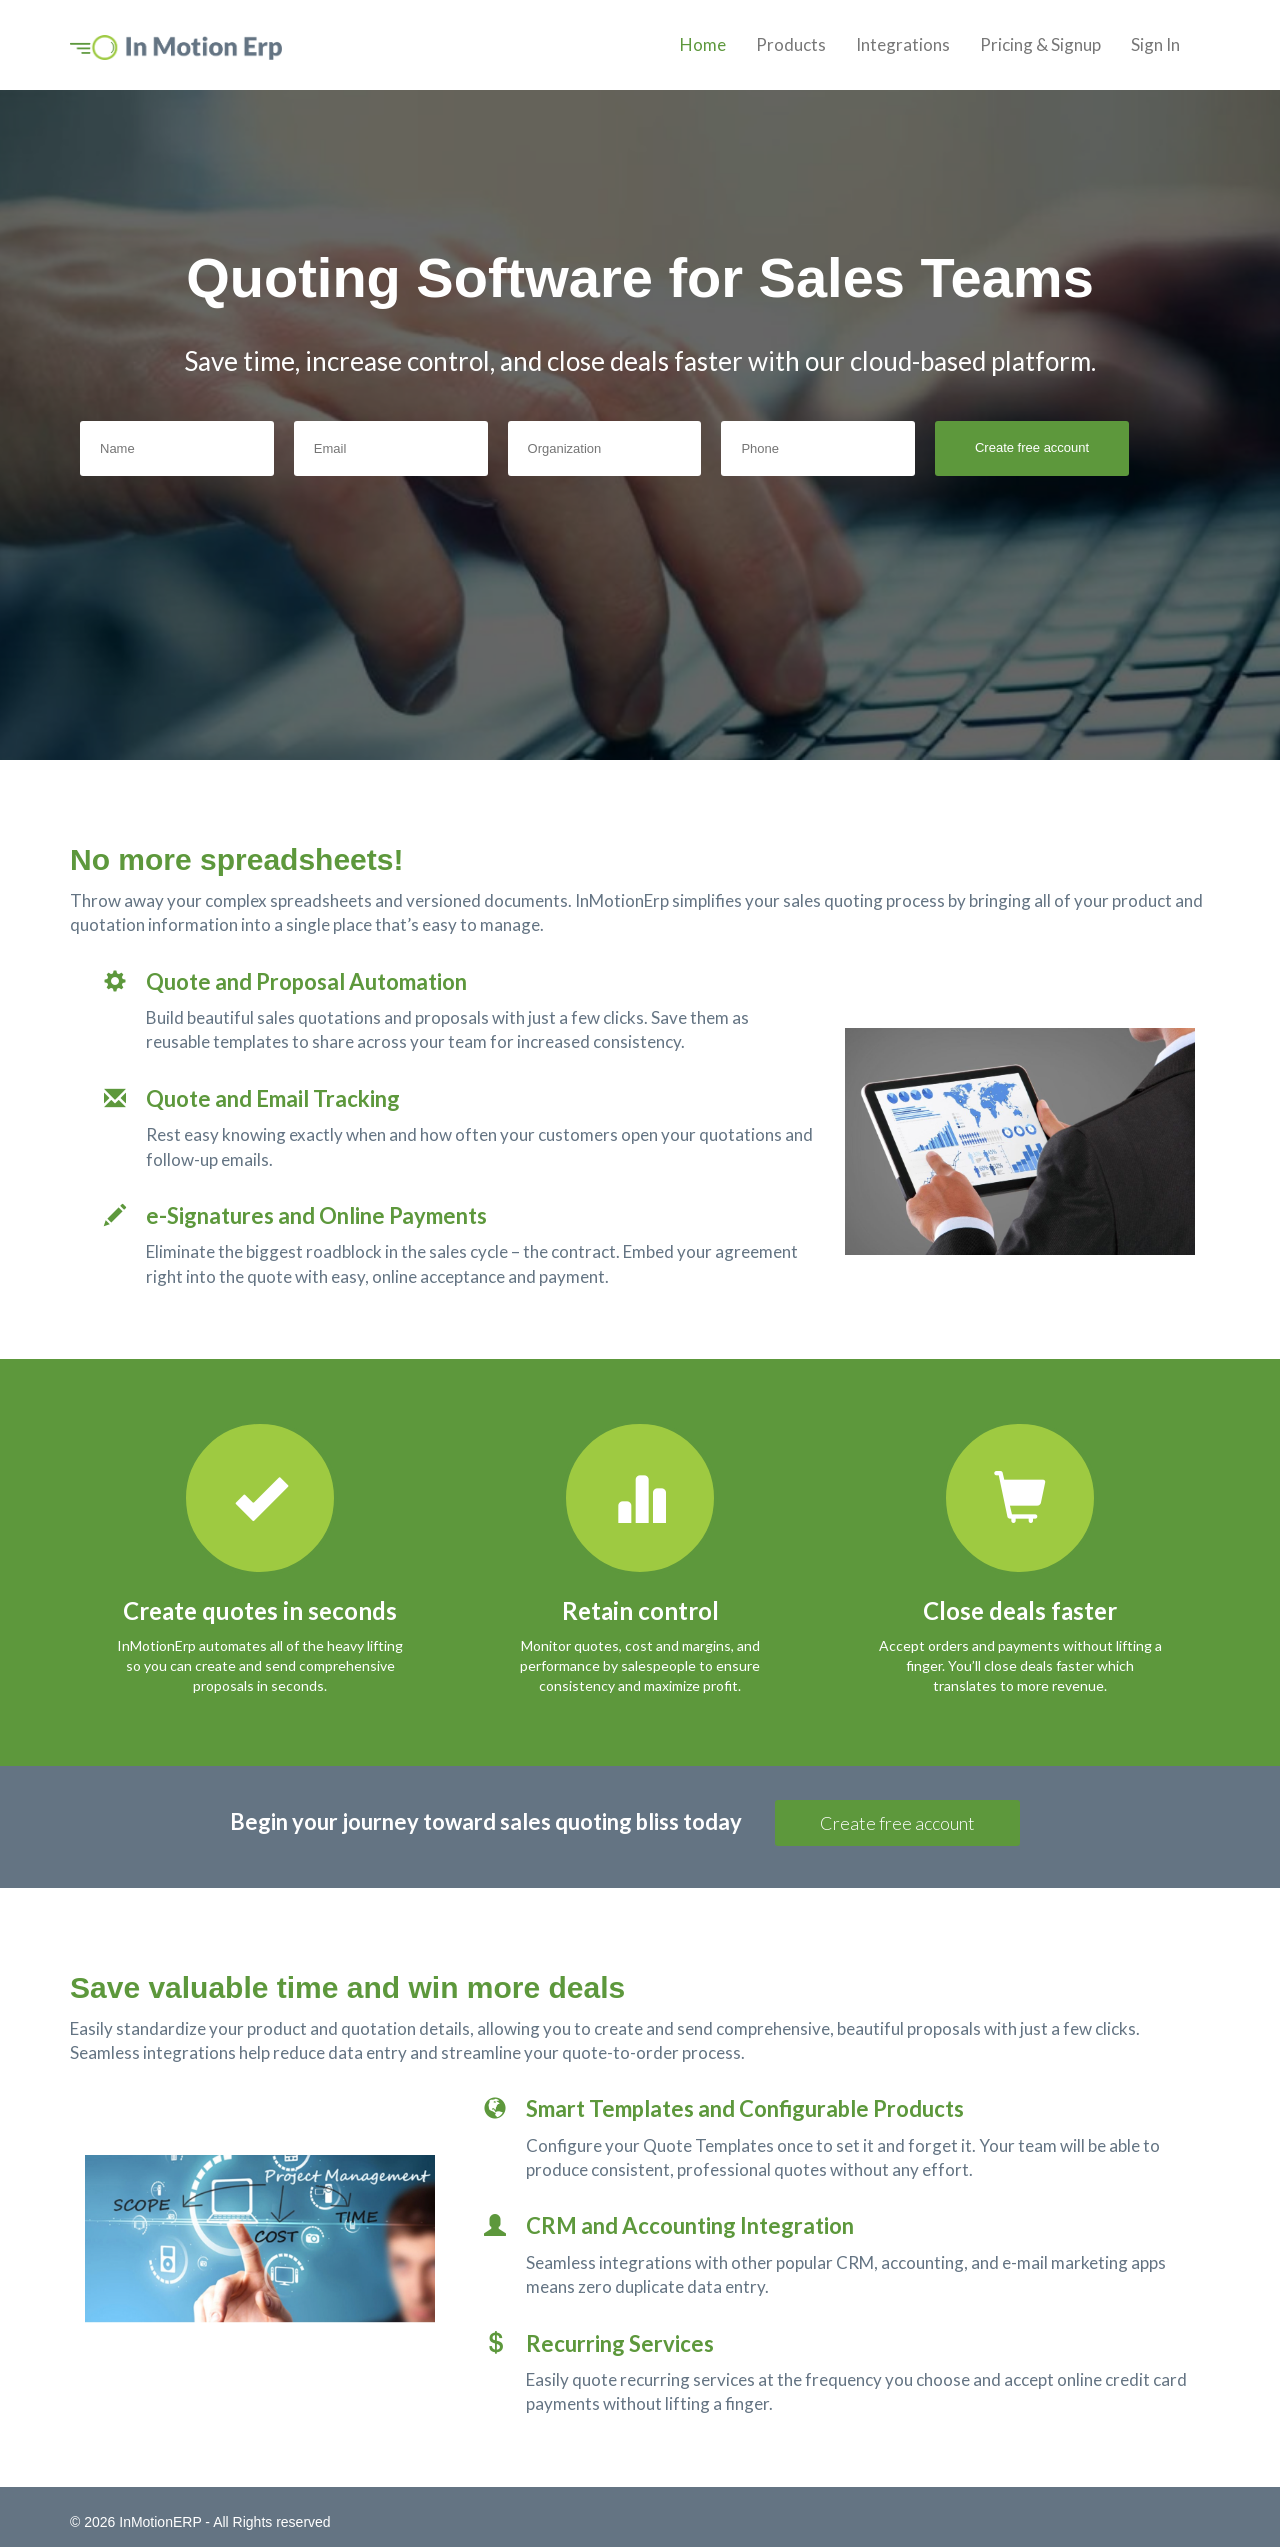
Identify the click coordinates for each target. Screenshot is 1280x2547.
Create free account (897, 1823)
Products (791, 44)
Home (703, 44)
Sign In (1155, 44)
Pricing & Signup (1040, 44)
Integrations (903, 44)
